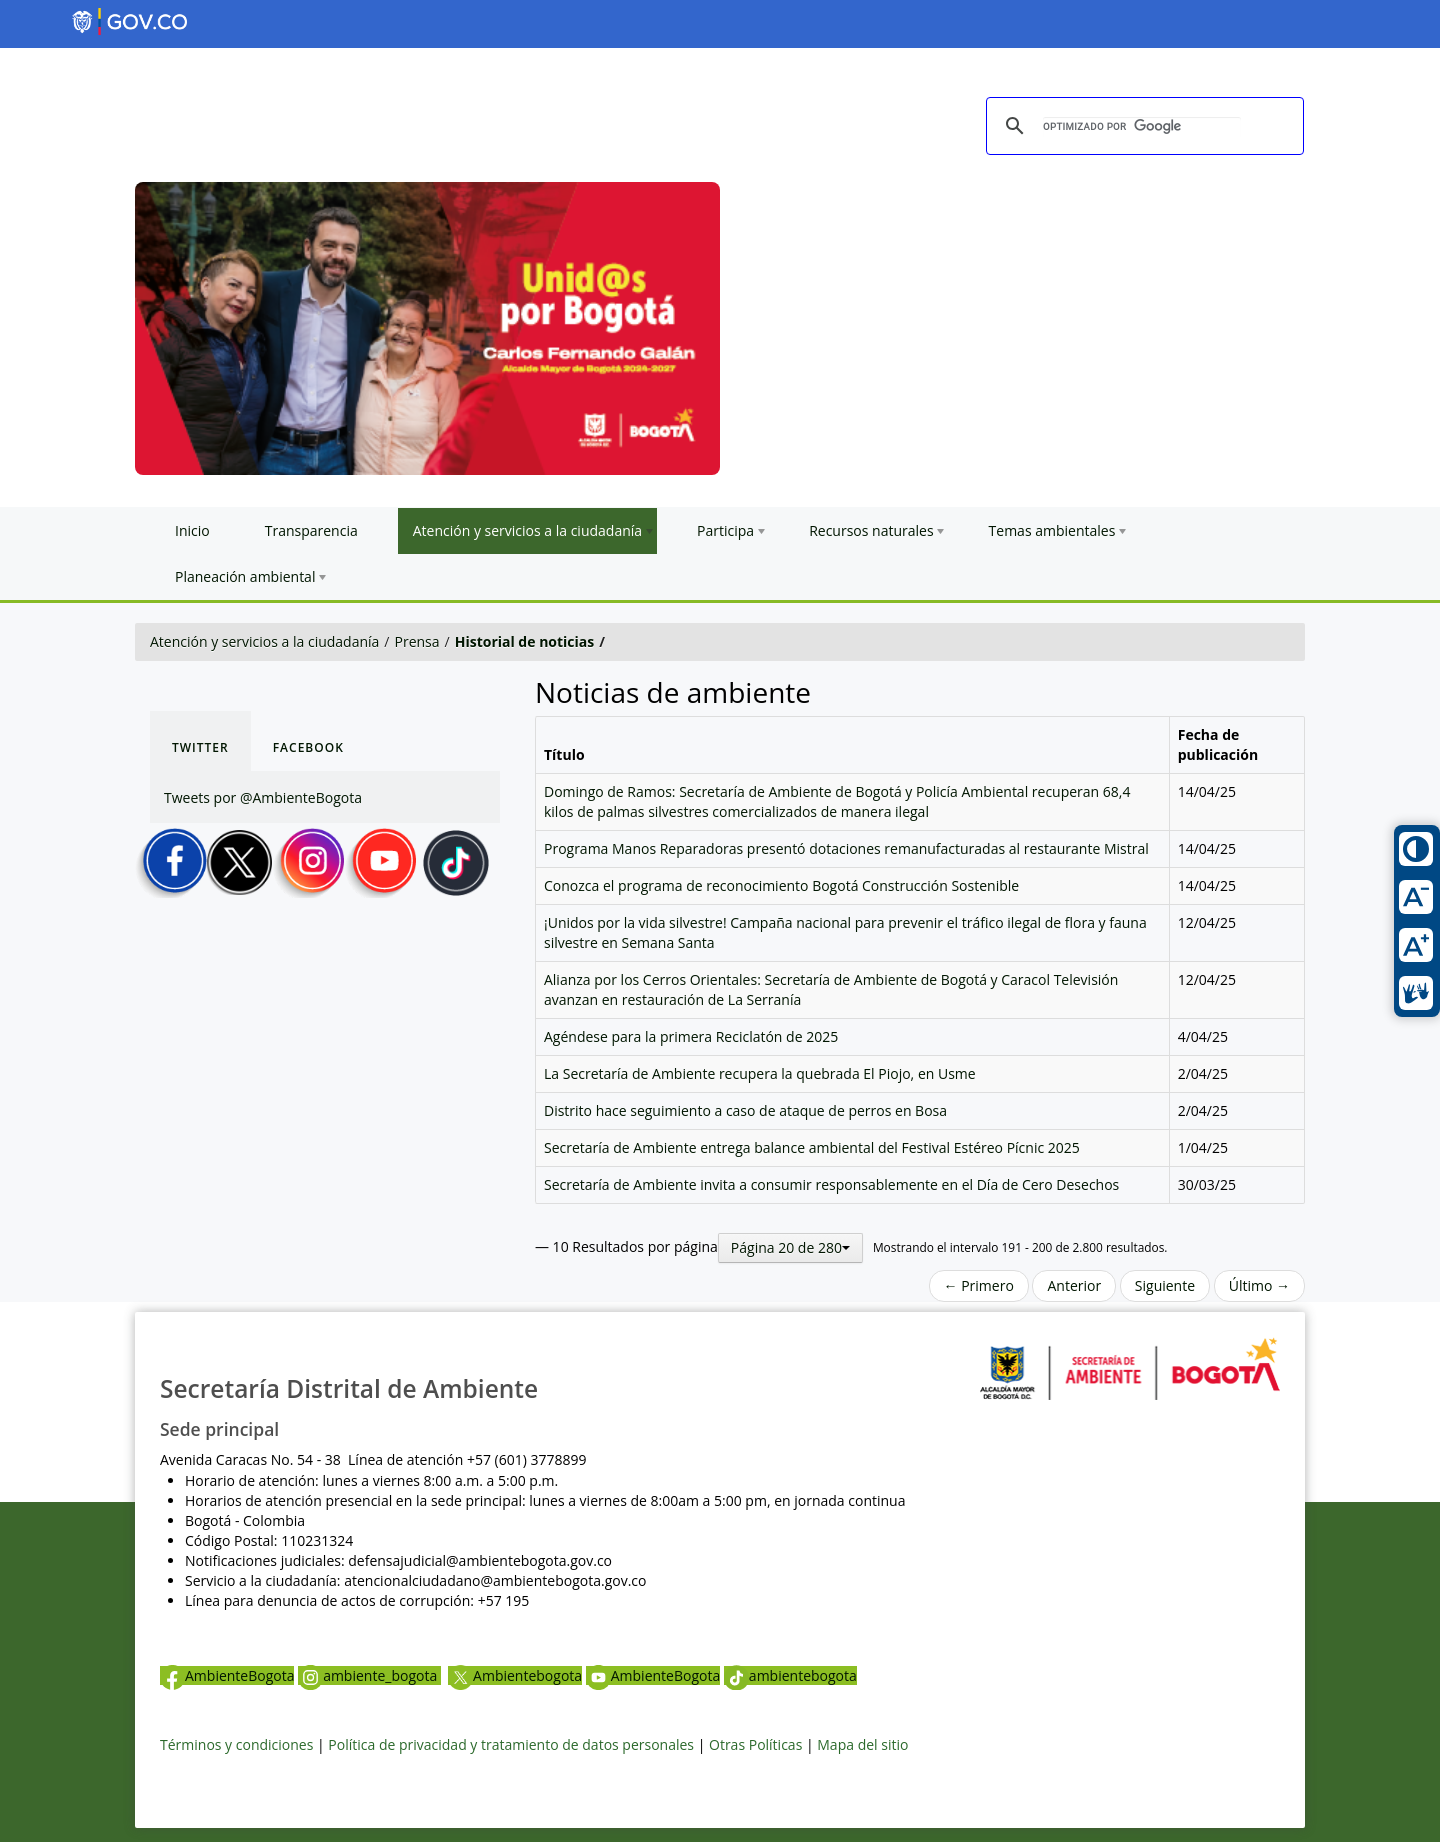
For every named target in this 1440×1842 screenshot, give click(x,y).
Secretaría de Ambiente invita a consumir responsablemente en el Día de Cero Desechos (831, 1184)
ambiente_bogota (369, 1675)
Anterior (1074, 1285)
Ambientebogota (515, 1675)
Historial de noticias (525, 641)
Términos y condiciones (236, 1744)
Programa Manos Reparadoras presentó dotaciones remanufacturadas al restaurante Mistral (846, 848)
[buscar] (1142, 127)
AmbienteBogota (227, 1675)
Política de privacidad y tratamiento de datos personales (511, 1744)
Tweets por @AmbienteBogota (263, 797)
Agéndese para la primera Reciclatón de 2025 (691, 1036)
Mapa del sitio (862, 1744)
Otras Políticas (755, 1744)
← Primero (979, 1285)
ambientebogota (790, 1675)
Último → (1259, 1285)
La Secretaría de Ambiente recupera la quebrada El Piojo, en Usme (760, 1073)
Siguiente (1165, 1285)
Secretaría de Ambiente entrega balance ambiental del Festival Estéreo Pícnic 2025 (812, 1147)
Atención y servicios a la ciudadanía (264, 641)
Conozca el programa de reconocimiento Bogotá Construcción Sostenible (781, 885)
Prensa (417, 641)
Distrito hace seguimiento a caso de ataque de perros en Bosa (745, 1110)
